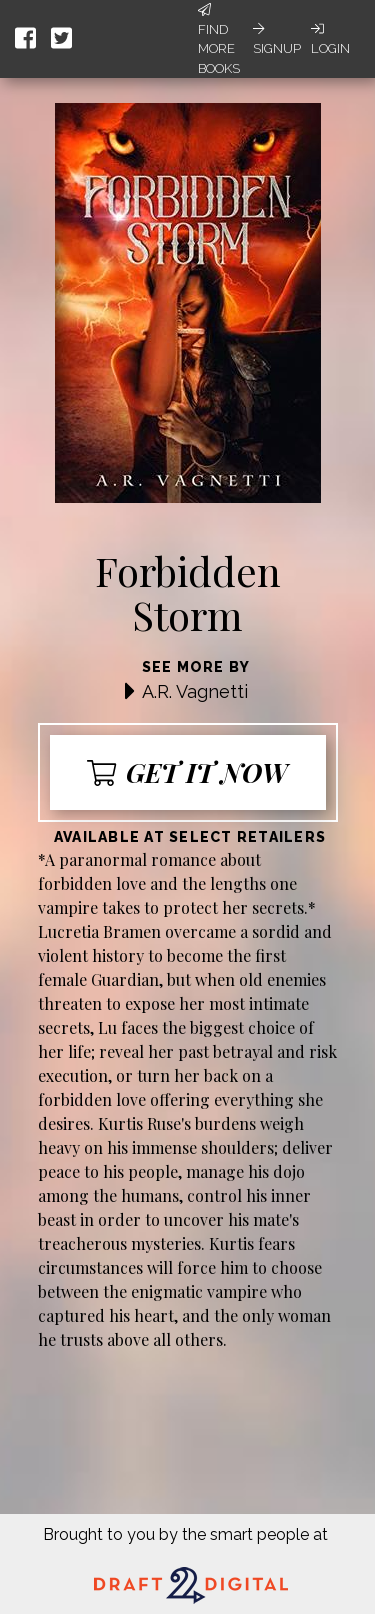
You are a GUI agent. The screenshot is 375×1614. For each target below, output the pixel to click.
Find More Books (219, 39)
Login (330, 39)
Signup (277, 39)
